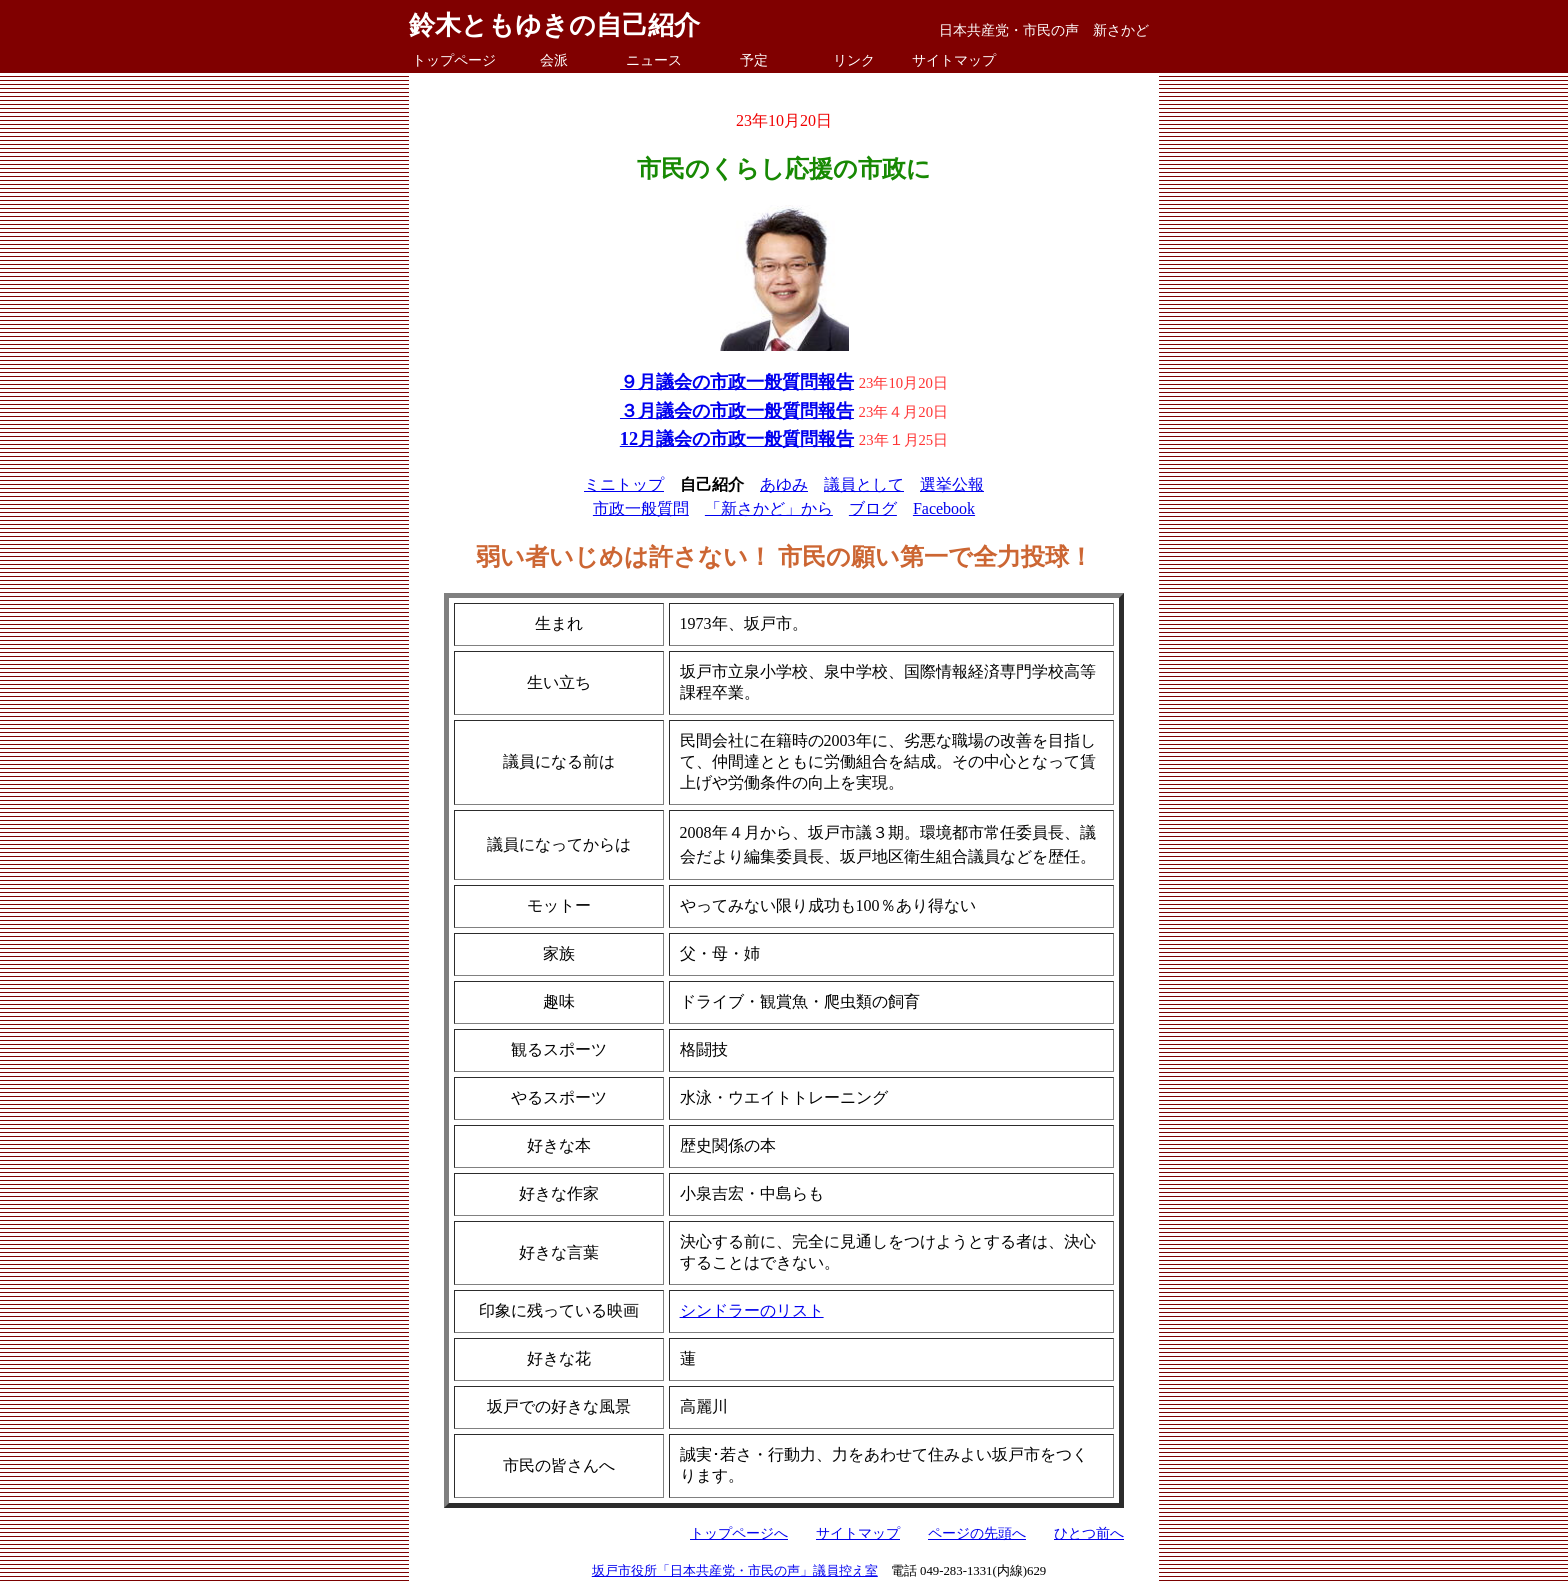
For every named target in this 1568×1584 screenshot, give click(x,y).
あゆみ (784, 484)
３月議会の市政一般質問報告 (737, 411)
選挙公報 (952, 484)
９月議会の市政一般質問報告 (737, 382)
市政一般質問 (641, 508)
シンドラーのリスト (752, 1310)
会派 (554, 60)
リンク (854, 60)
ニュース (654, 60)
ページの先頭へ (977, 1533)
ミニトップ (624, 484)
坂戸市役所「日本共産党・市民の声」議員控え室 (735, 1571)
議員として (864, 484)
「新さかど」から (769, 508)
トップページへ (739, 1533)
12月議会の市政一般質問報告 (737, 439)
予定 (754, 60)
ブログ (873, 508)
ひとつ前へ (1089, 1533)
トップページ (454, 60)
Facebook (944, 508)
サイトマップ (954, 60)
